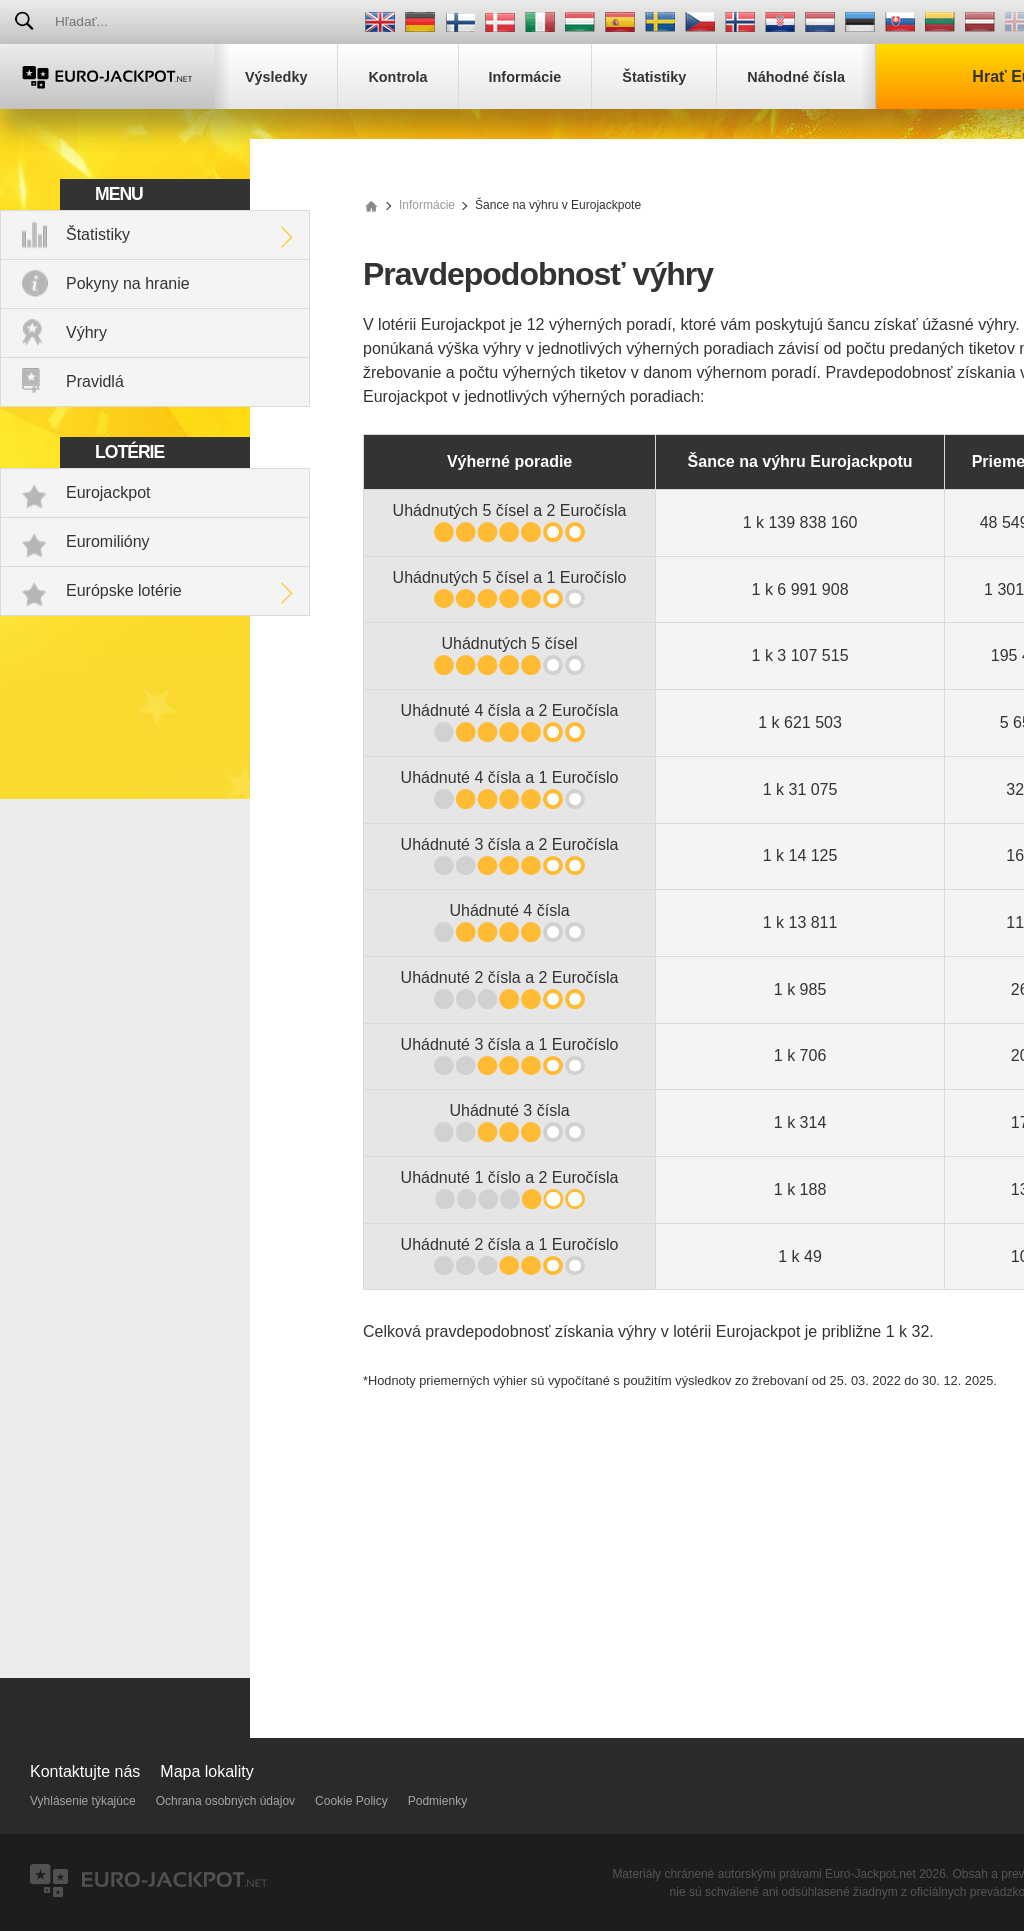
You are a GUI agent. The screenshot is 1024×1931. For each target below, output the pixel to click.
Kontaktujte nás (85, 1771)
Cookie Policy (351, 1801)
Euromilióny (108, 541)
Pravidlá (95, 381)
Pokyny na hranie (128, 283)
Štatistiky (98, 234)
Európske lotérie (124, 590)
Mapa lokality (206, 1771)
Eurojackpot (108, 492)
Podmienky (437, 1801)
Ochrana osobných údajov (225, 1801)
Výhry (86, 332)
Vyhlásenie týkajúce (83, 1801)
